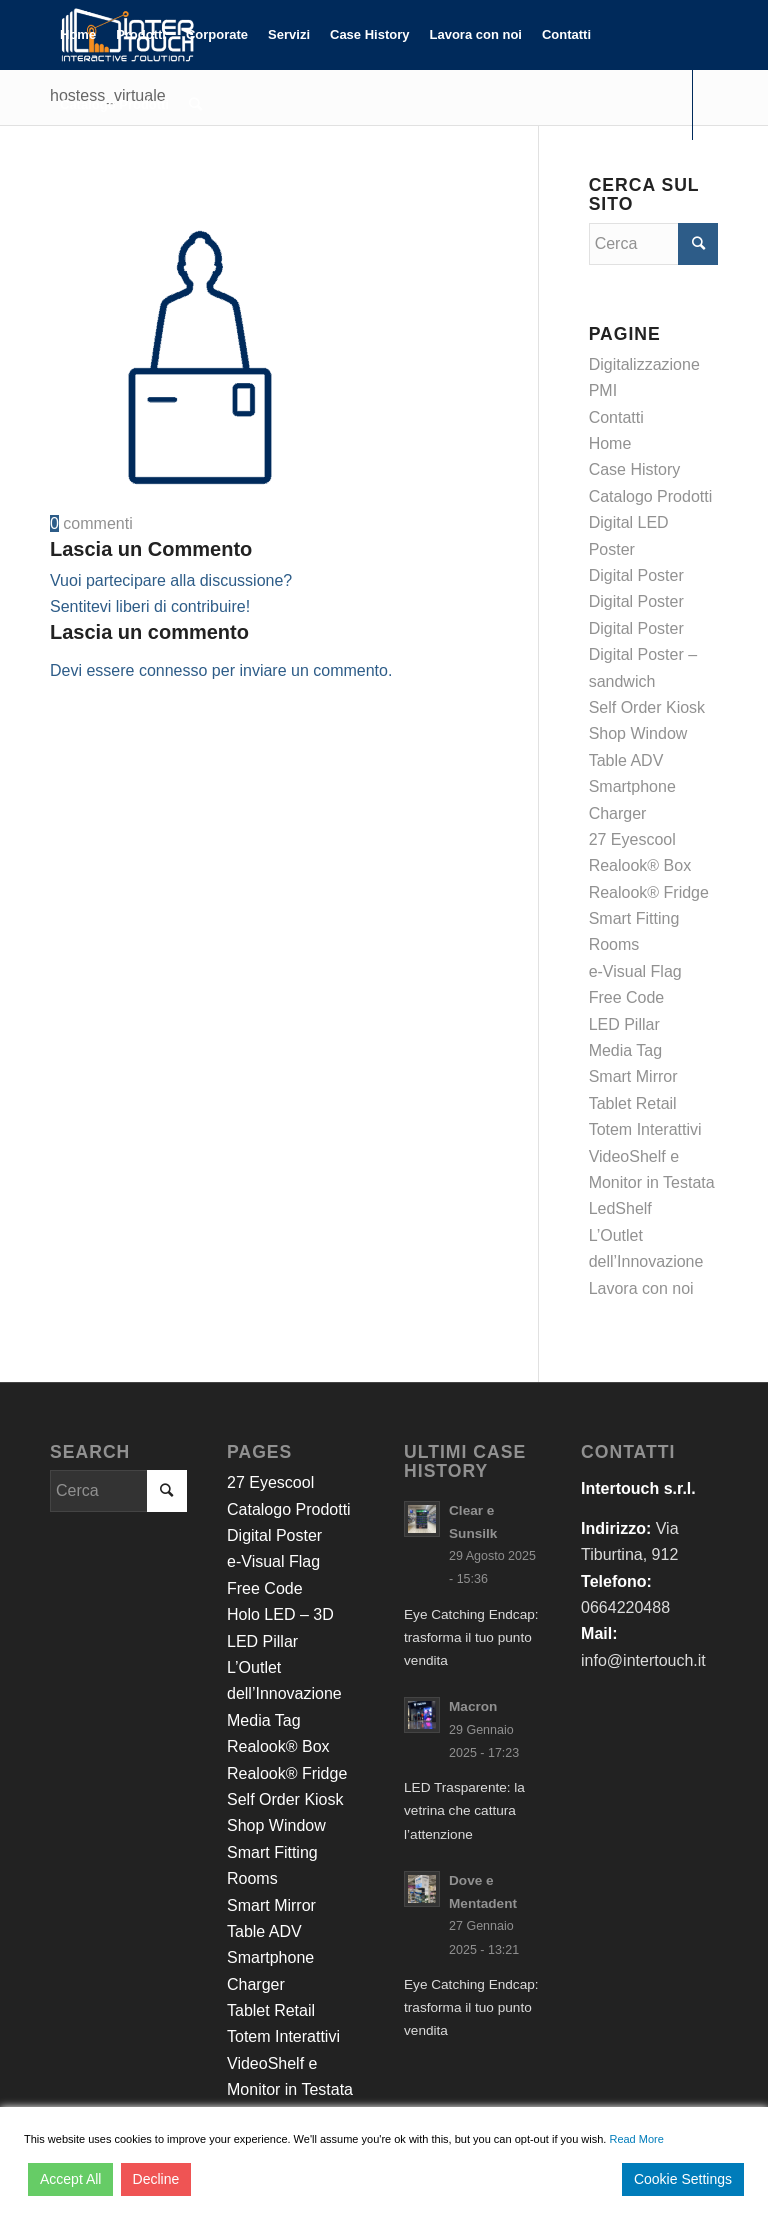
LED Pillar (624, 1024)
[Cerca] (195, 105)
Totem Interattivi (645, 1129)
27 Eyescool (632, 839)
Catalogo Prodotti (651, 496)
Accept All (70, 2179)
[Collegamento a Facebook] (56, 174)
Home (610, 443)
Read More (636, 2139)
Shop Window (638, 733)
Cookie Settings (683, 2179)
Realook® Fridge (649, 892)
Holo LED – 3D (280, 1614)
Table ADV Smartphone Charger (632, 787)
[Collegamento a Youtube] (116, 174)
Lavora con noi (641, 1288)
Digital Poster (636, 575)
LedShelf (620, 1208)
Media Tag (626, 1050)
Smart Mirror (633, 1076)
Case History (635, 469)
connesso (173, 670)
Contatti (616, 417)
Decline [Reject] (156, 2179)
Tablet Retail (633, 1103)
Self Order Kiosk (647, 707)
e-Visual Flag (635, 971)
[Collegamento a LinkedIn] (86, 174)
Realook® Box (640, 865)
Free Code (627, 997)
